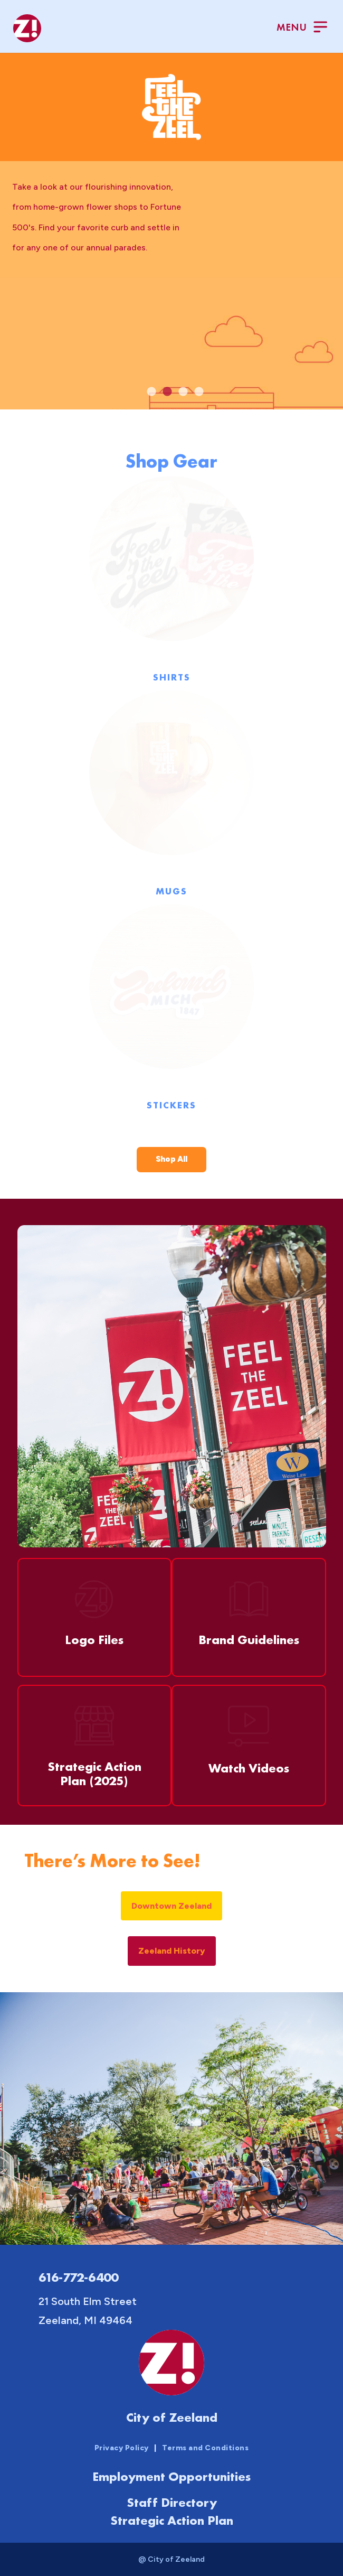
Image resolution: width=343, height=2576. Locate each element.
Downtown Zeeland (171, 1906)
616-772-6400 (78, 2277)
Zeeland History (171, 1951)
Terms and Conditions (205, 2447)
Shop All (171, 1159)
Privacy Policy (121, 2447)
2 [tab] (167, 392)
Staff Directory (172, 2502)
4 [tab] (199, 392)
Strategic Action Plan (171, 2520)
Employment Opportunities (171, 2476)
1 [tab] (151, 392)
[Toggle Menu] (302, 28)
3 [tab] (183, 392)
